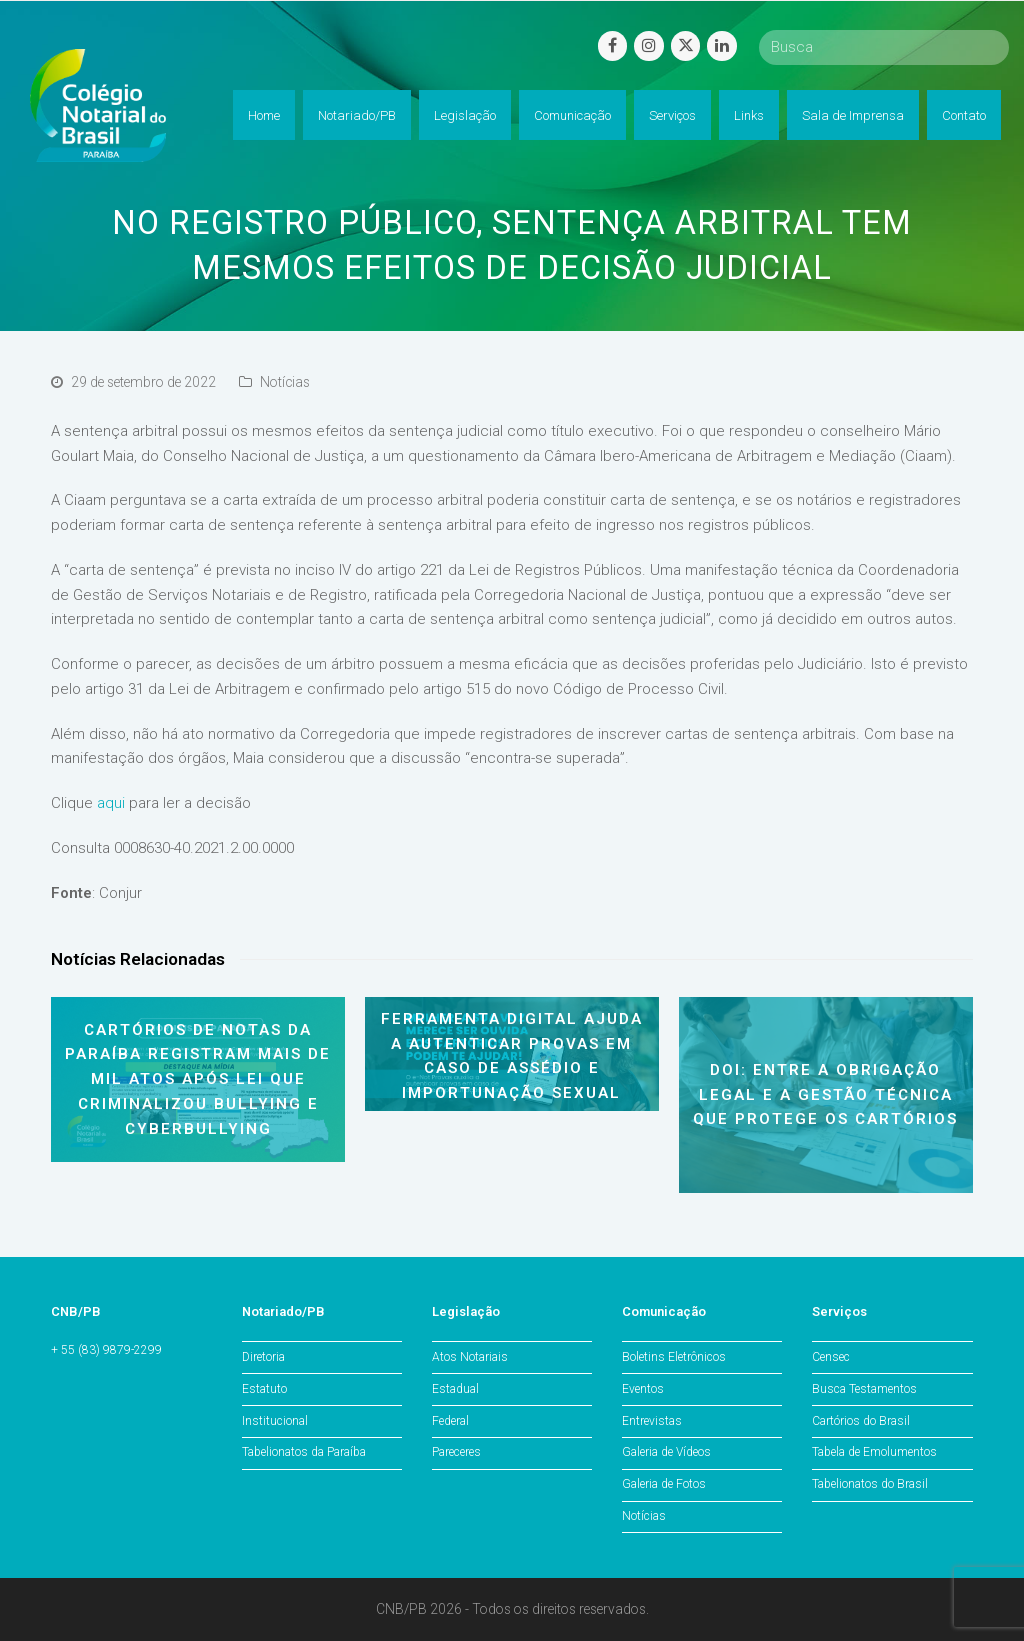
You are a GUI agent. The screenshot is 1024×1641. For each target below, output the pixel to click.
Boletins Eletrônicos (674, 1357)
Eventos (643, 1389)
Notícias (285, 382)
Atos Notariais (470, 1357)
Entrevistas (652, 1421)
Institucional (275, 1421)
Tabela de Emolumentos (874, 1452)
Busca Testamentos (864, 1389)
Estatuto (264, 1389)
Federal (450, 1421)
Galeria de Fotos (664, 1484)
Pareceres (456, 1452)
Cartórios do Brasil (861, 1421)
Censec (831, 1357)
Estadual (455, 1389)
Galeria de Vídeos (666, 1452)
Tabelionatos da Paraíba (304, 1452)
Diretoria (263, 1357)
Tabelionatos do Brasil (870, 1484)
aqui (111, 803)
